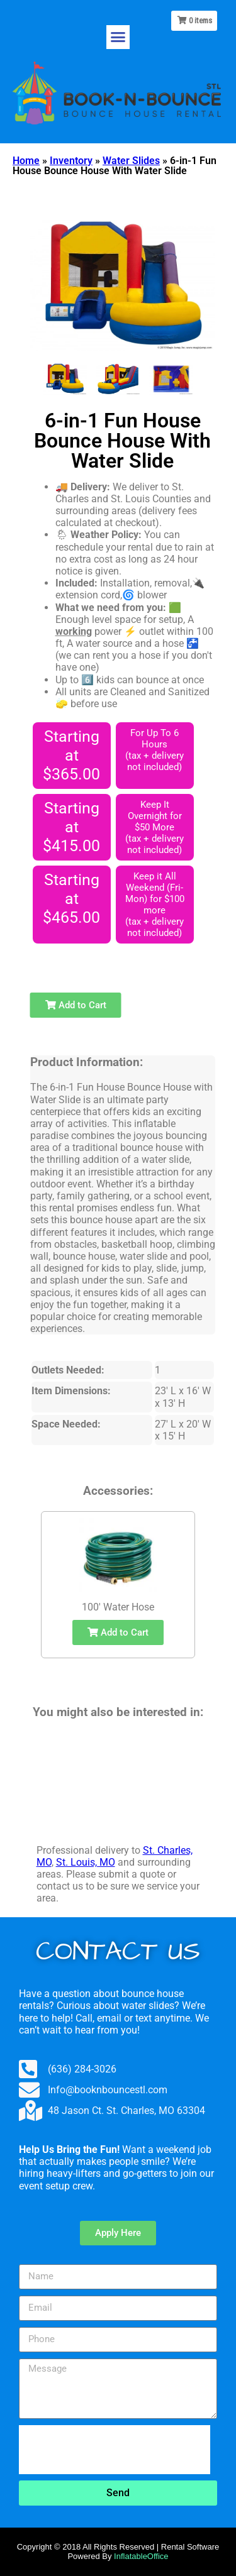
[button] (118, 37)
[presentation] (114, 2449)
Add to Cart (75, 1005)
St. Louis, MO (85, 1862)
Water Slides (131, 161)
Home (26, 161)
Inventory (71, 161)
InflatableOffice (141, 2556)
